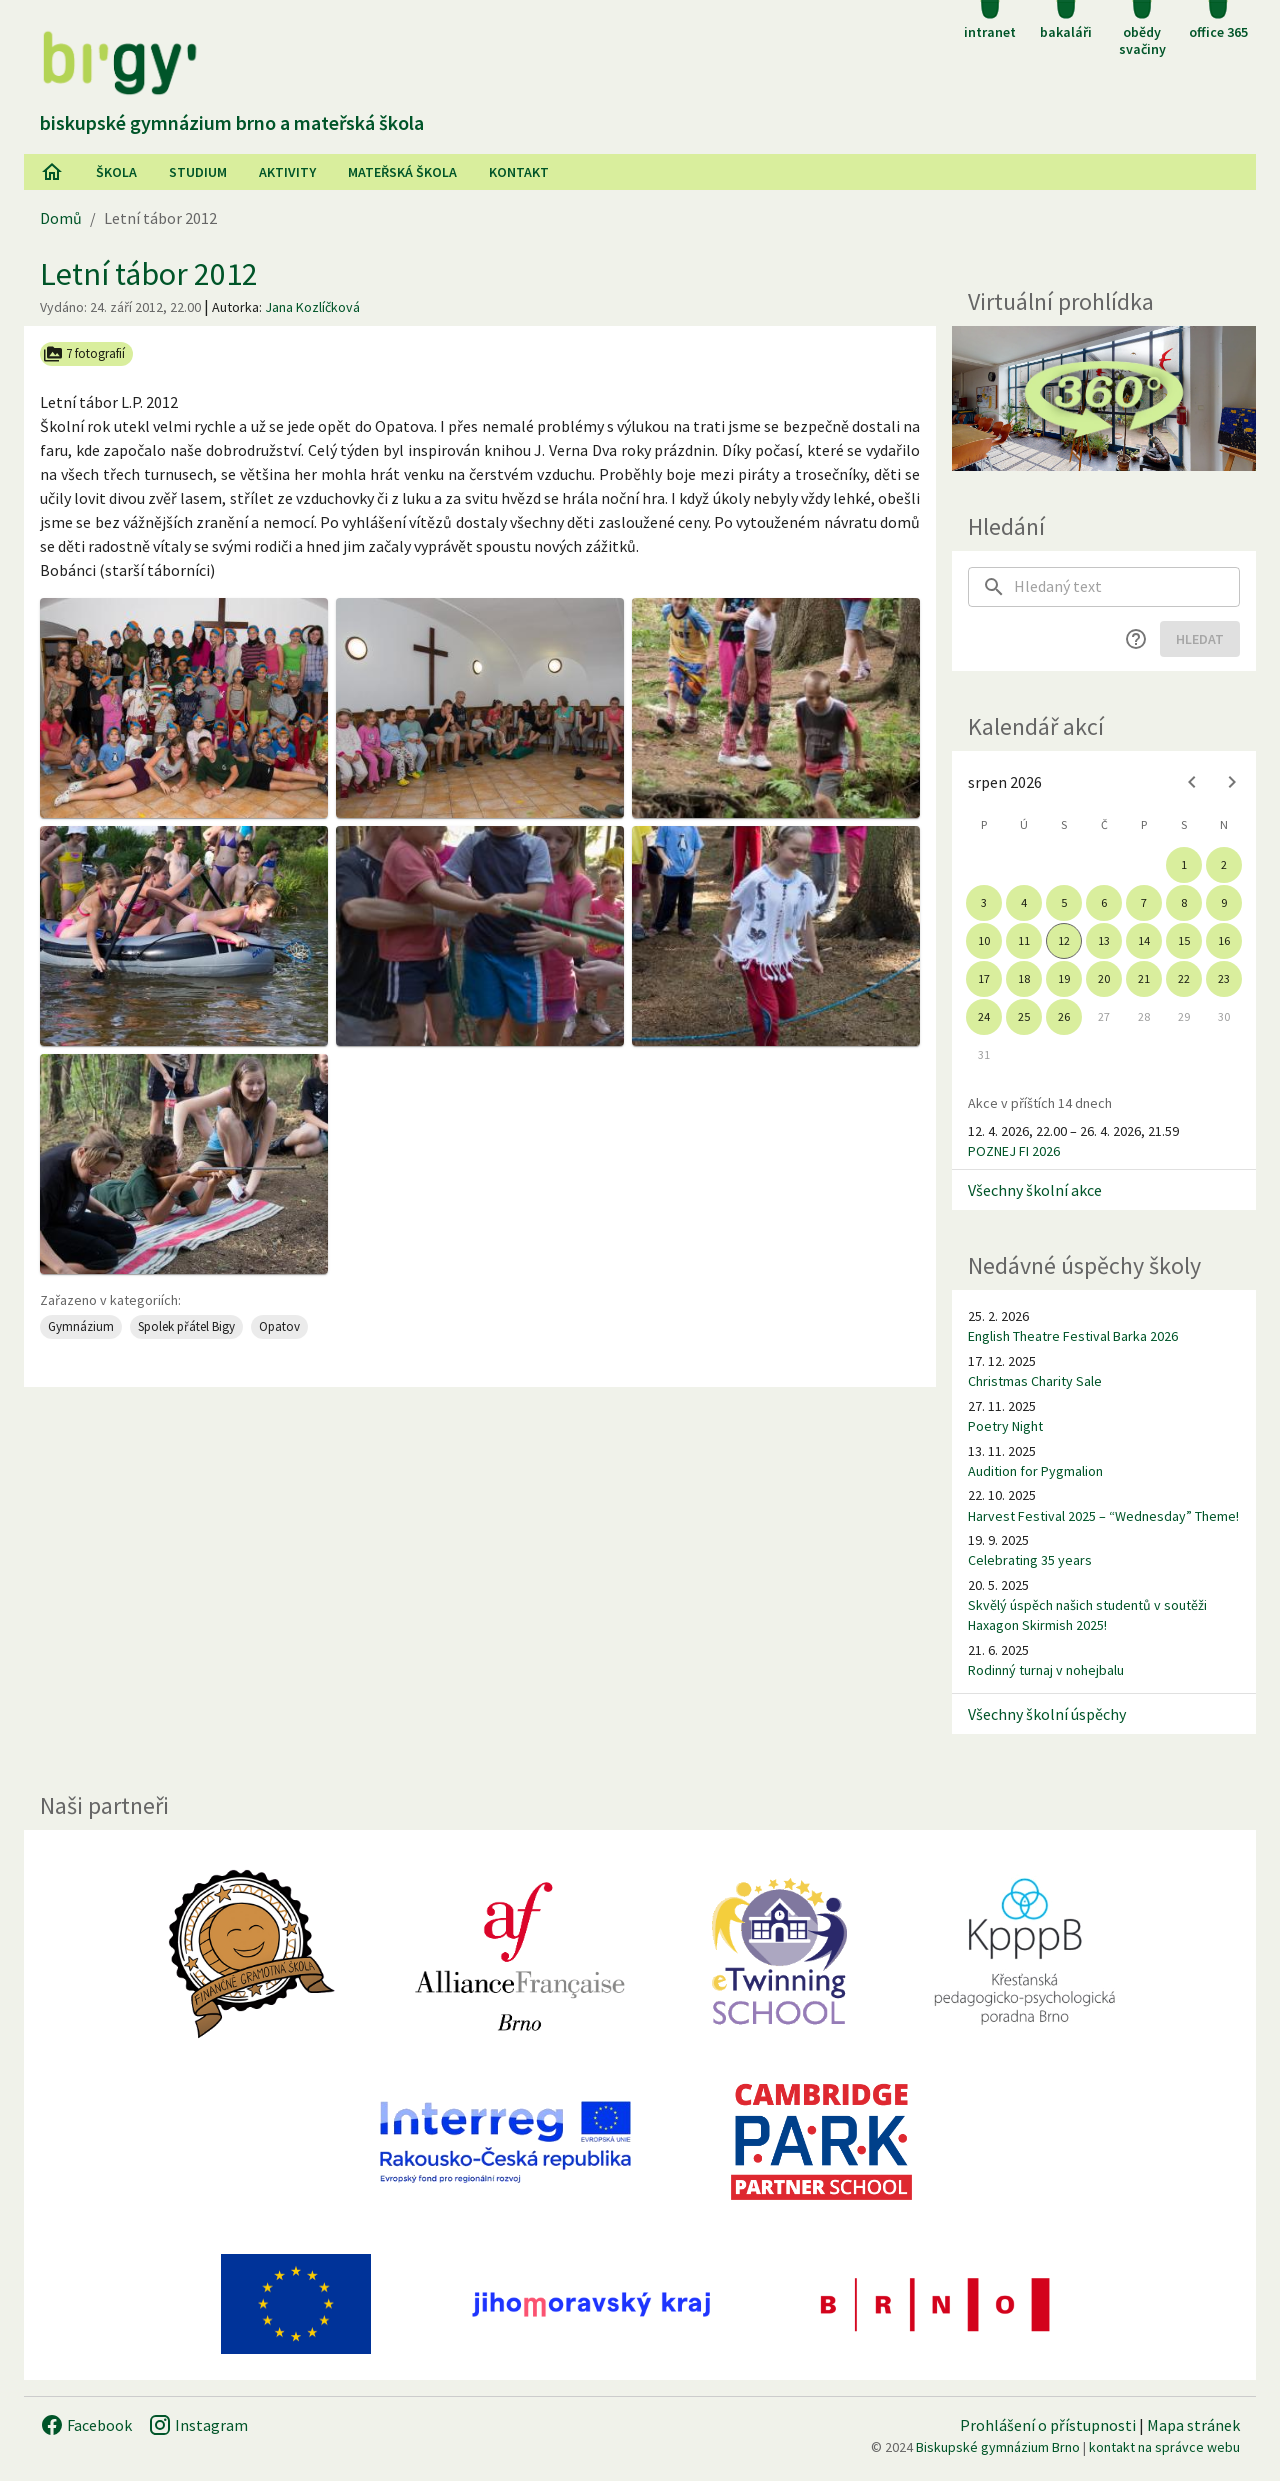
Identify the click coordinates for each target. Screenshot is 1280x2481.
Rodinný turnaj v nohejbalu (1046, 1670)
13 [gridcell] (1104, 940)
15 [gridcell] (1184, 940)
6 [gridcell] (1104, 902)
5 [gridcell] (1064, 902)
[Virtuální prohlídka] (1104, 398)
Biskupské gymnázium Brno (998, 2447)
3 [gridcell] (984, 902)
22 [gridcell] (1184, 978)
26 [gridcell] (1064, 1016)
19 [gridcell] (1064, 978)
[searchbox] (1127, 587)
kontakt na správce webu (1164, 2447)
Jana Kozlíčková (312, 307)
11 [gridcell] (1024, 940)
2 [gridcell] (1224, 864)
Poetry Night (1005, 1426)
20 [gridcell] (1104, 978)
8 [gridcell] (1184, 902)
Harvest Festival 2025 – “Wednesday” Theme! (1103, 1516)
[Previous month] (1192, 782)
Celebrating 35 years (1030, 1560)
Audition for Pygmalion (1035, 1471)
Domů (61, 218)
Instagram (198, 2425)
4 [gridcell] (1024, 902)
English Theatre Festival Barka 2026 (1073, 1336)
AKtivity (287, 172)
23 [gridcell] (1224, 978)
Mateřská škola (402, 172)
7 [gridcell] (1144, 902)
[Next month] (1232, 782)
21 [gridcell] (1144, 978)
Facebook (86, 2425)
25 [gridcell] (1024, 1016)
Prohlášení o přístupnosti (1048, 2425)
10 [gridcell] (984, 940)
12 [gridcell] (1064, 940)
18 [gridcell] (1024, 978)
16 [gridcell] (1224, 940)
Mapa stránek (1193, 2425)
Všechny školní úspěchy (1047, 1714)
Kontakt (519, 172)
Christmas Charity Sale (1035, 1381)
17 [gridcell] (984, 978)
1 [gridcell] (1184, 864)
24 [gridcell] (984, 1016)
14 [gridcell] (1144, 940)
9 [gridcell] (1224, 902)
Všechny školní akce (1035, 1190)
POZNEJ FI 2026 (1014, 1151)
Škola (116, 172)
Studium (198, 172)
